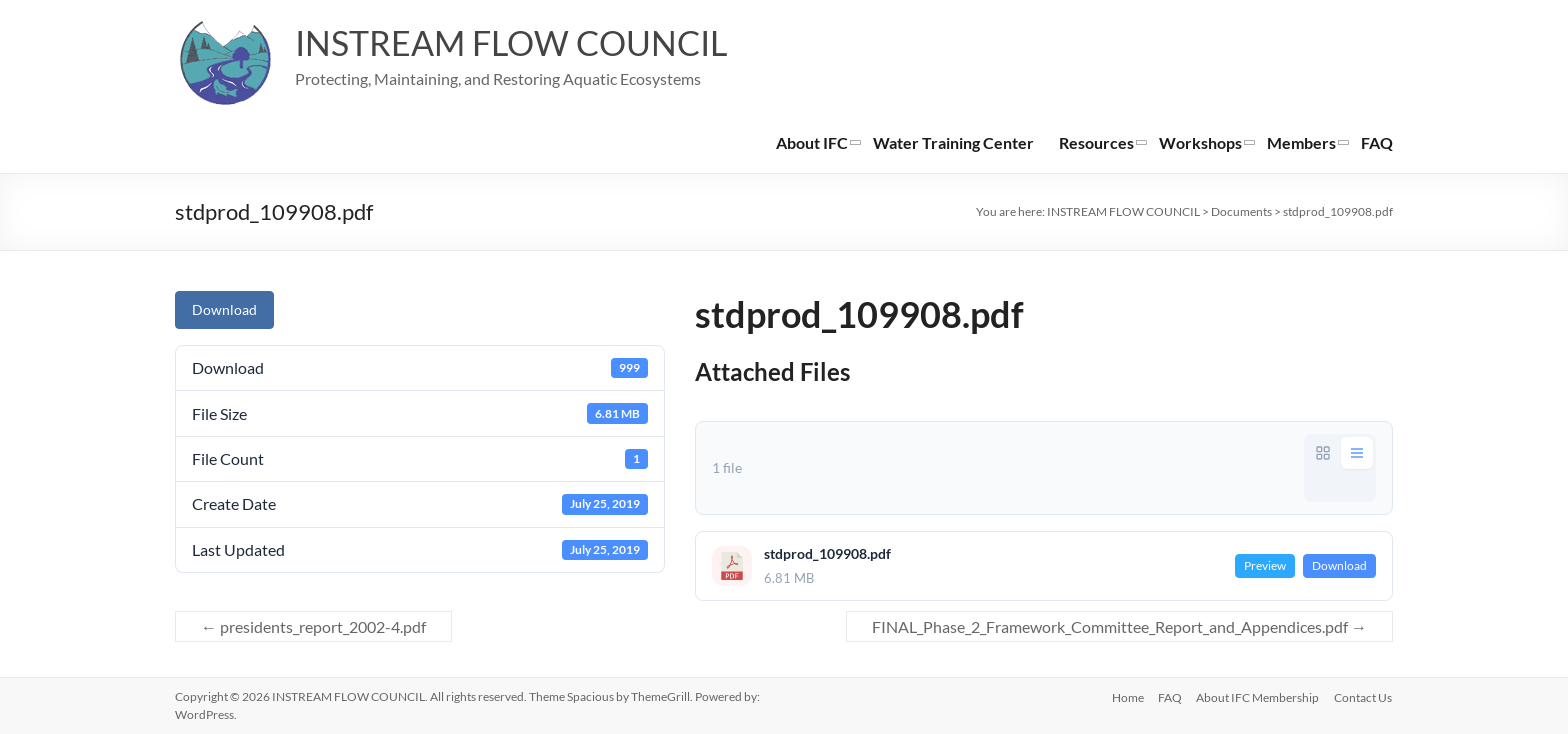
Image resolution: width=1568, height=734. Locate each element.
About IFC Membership (1257, 696)
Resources (1096, 142)
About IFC (812, 142)
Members (1301, 142)
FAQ (1377, 142)
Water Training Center (953, 142)
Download (224, 309)
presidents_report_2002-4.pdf (313, 626)
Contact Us (1364, 696)
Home (1124, 696)
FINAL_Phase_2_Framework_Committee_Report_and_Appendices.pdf (1119, 626)
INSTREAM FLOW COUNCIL (524, 43)
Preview (1265, 565)
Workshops (1200, 142)
